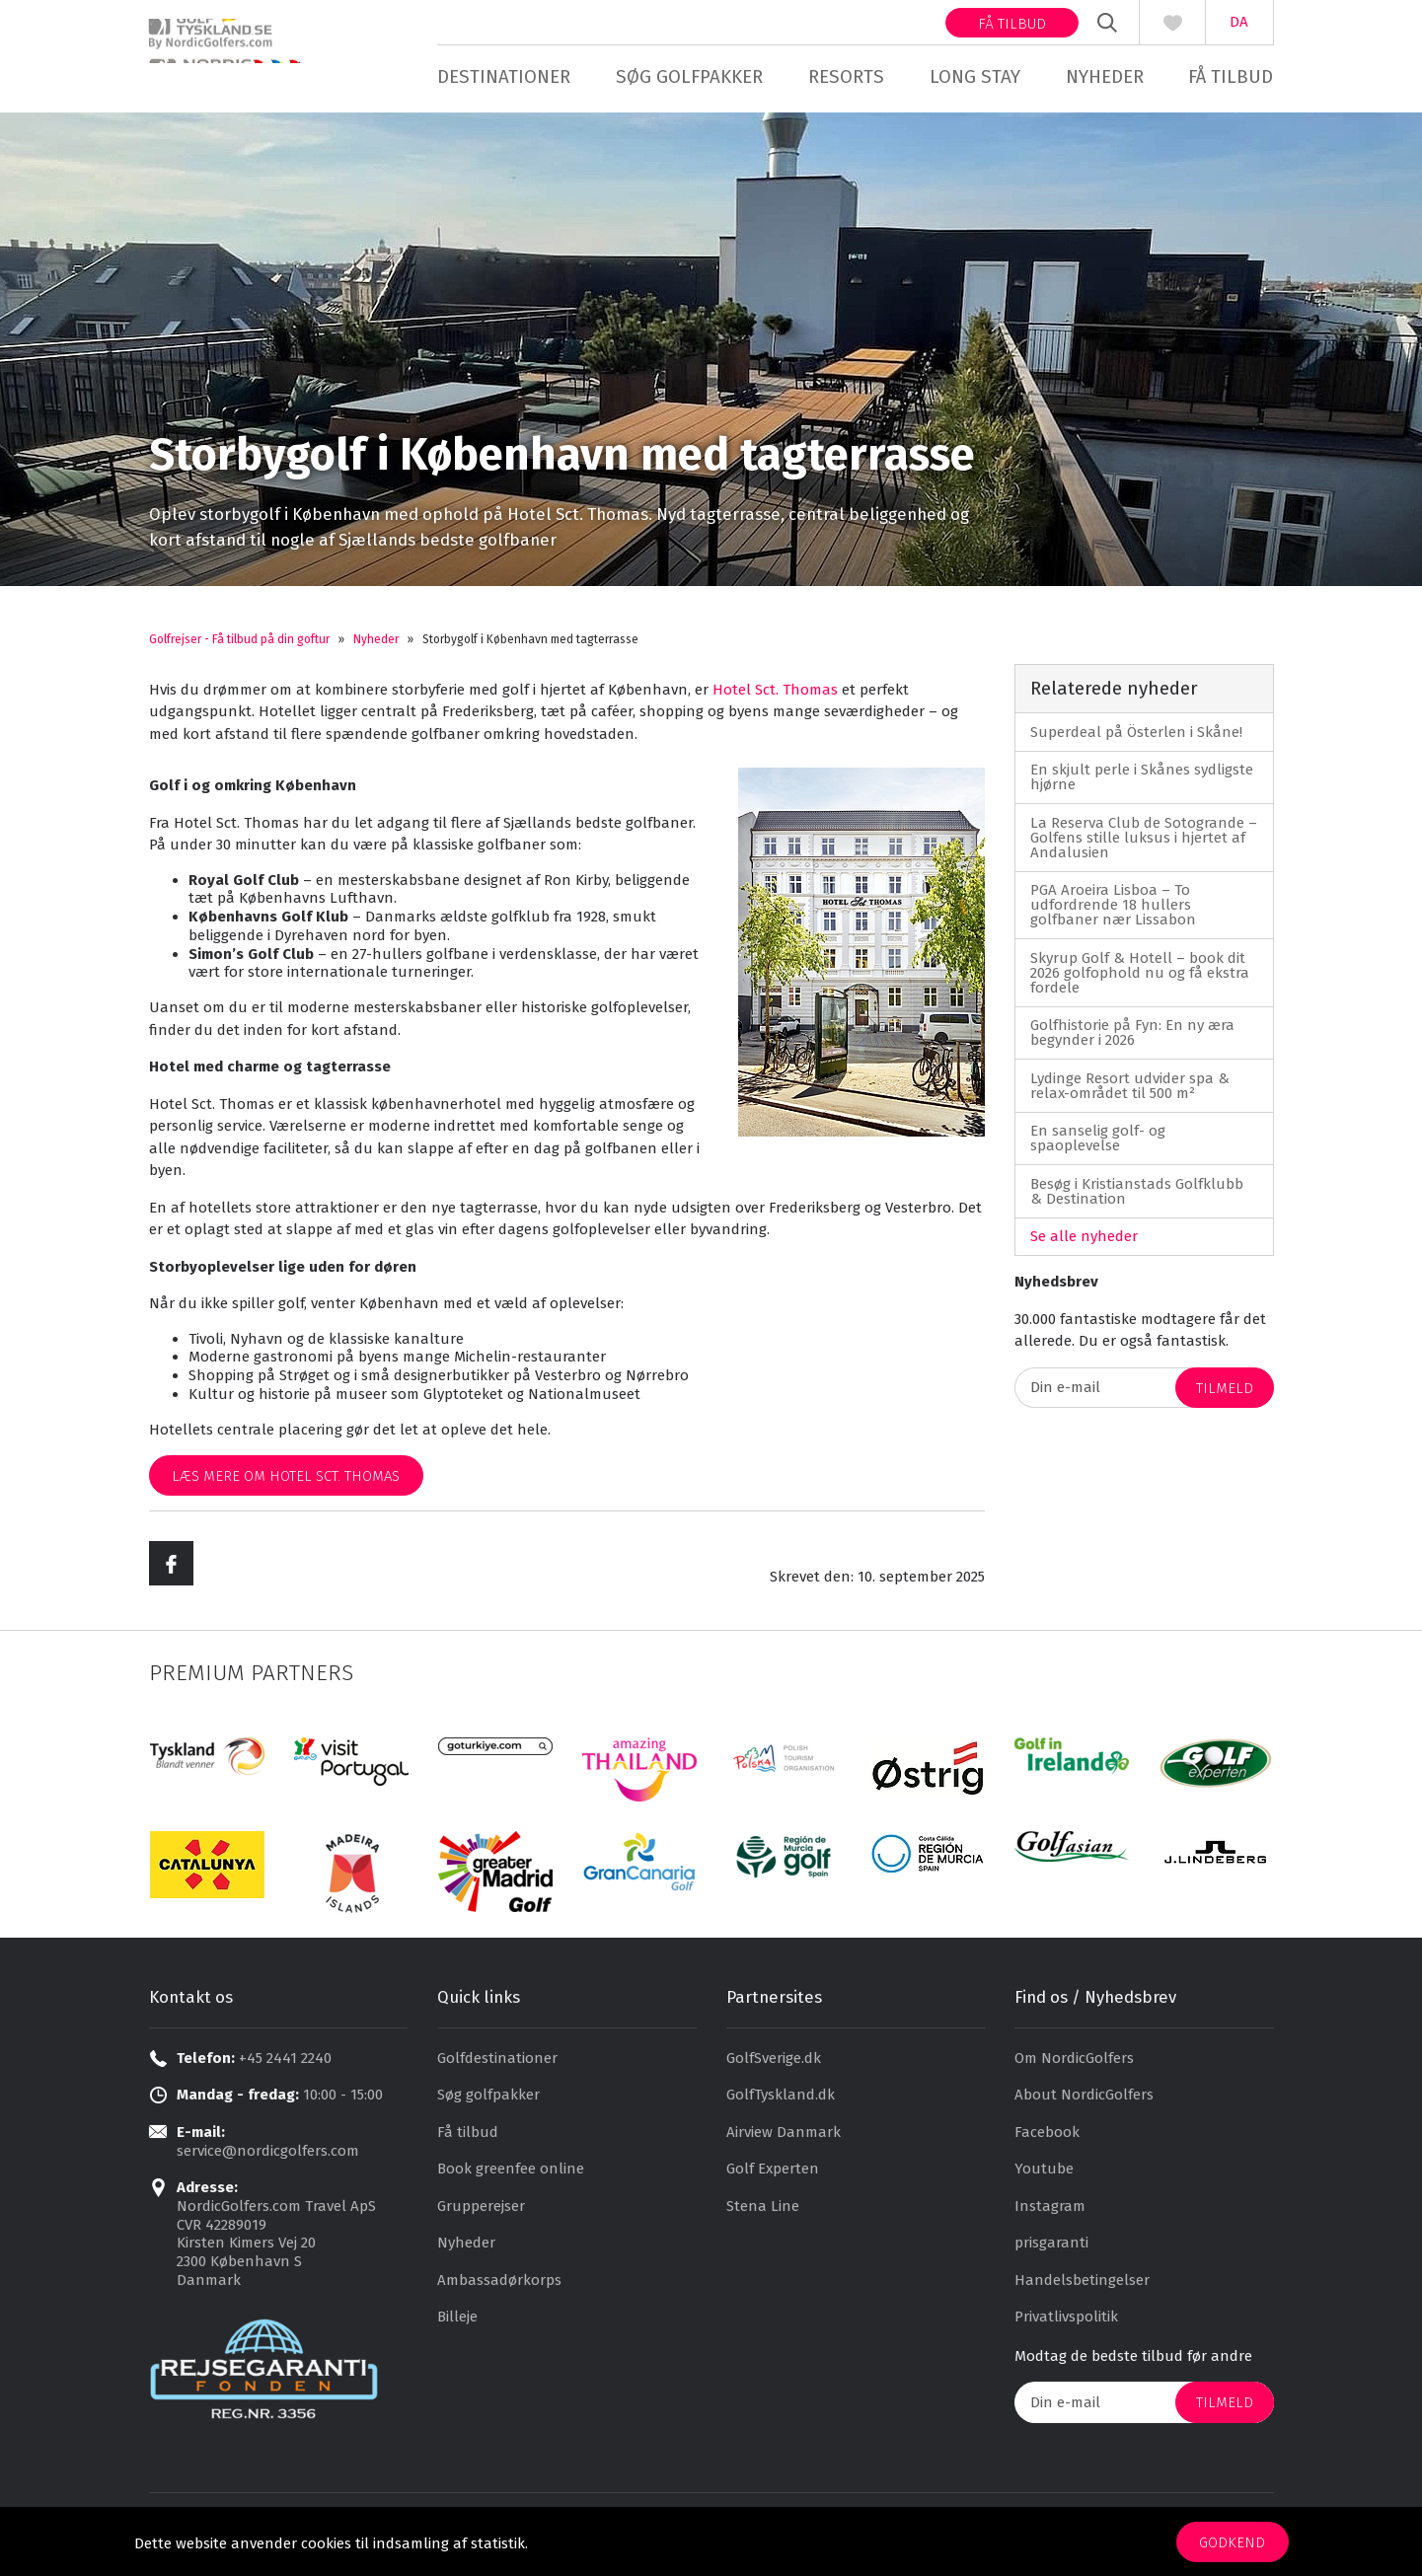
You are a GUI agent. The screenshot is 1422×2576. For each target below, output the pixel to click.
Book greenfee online (510, 2180)
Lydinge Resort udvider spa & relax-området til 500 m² (1130, 1096)
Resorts (846, 76)
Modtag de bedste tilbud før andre (1133, 2367)
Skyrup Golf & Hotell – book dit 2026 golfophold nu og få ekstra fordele (1139, 983)
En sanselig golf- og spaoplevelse (1097, 1149)
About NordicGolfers (1084, 2106)
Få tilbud (1012, 24)
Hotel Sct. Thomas (775, 700)
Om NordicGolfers (1074, 2069)
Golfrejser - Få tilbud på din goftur (239, 650)
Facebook (1047, 2143)
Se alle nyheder (1084, 1247)
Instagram (1049, 2217)
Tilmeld (1224, 1399)
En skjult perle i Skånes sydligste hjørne (1141, 788)
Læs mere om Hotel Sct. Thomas (286, 1487)
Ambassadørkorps (499, 2291)
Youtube (1044, 2180)
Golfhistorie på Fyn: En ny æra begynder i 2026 (1132, 1043)
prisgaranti (1051, 2254)
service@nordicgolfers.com (268, 2162)
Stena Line (762, 2217)
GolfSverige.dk (773, 2069)
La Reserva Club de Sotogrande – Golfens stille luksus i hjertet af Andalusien (1143, 848)
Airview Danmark (783, 2143)
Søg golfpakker (689, 76)
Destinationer (503, 76)
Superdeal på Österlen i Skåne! (1136, 743)
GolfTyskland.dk (780, 2106)
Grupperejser (481, 2217)
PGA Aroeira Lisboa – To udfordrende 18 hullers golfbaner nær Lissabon (1113, 915)
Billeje (457, 2328)
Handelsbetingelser (1082, 2291)
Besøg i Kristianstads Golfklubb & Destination (1136, 1202)
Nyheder (1105, 76)
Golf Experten (772, 2180)
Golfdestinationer (497, 2069)
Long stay (975, 76)
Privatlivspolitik (1066, 2328)
